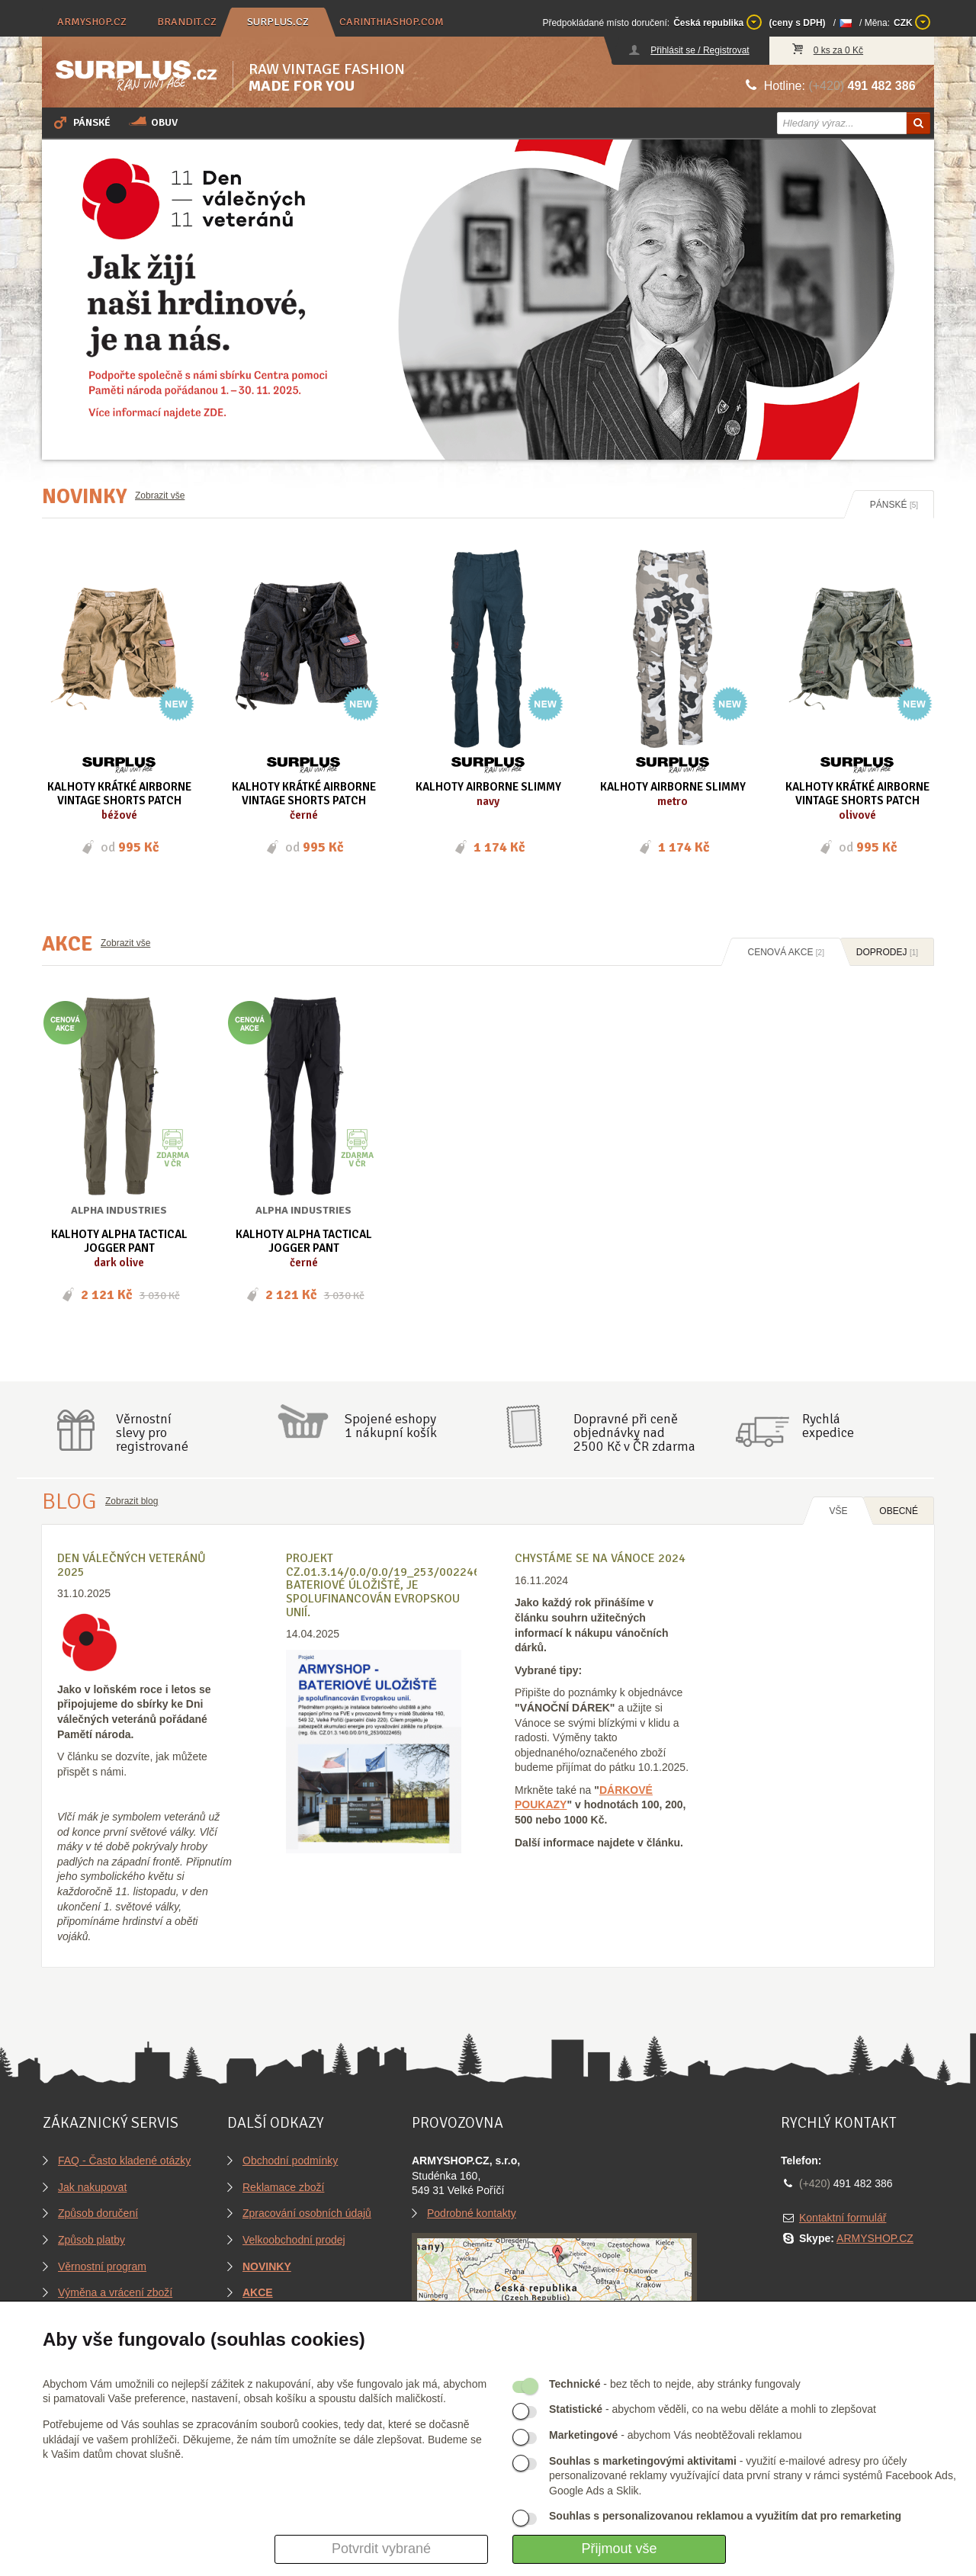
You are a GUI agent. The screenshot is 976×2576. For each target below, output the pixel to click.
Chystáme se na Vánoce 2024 (600, 1558)
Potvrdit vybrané (381, 2548)
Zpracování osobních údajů (306, 2213)
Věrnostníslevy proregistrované (152, 1432)
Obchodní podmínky (290, 2160)
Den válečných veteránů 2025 (131, 1565)
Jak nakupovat (92, 2187)
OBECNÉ (898, 1511)
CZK (912, 22)
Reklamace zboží (283, 2187)
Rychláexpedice (828, 1425)
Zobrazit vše (160, 495)
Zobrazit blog (131, 1501)
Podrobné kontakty (471, 2213)
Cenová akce (785, 952)
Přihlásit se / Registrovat (699, 50)
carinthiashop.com (391, 21)
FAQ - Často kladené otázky (124, 2160)
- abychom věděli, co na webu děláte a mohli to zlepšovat (712, 2409)
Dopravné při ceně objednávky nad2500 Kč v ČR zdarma (634, 1432)
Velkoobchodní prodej (293, 2240)
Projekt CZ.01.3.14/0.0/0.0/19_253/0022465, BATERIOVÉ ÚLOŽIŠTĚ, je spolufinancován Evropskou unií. (388, 1585)
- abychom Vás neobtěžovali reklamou (675, 2435)
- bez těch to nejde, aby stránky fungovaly (675, 2384)
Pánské (81, 122)
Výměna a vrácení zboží (115, 2292)
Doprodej (887, 952)
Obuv (153, 122)
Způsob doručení (98, 2213)
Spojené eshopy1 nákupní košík (391, 1425)
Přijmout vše (619, 2548)
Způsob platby (91, 2240)
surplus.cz (278, 21)
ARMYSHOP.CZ (874, 2238)
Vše (838, 1511)
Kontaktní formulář (842, 2218)
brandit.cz (187, 21)
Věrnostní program (102, 2266)
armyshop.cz (92, 21)
